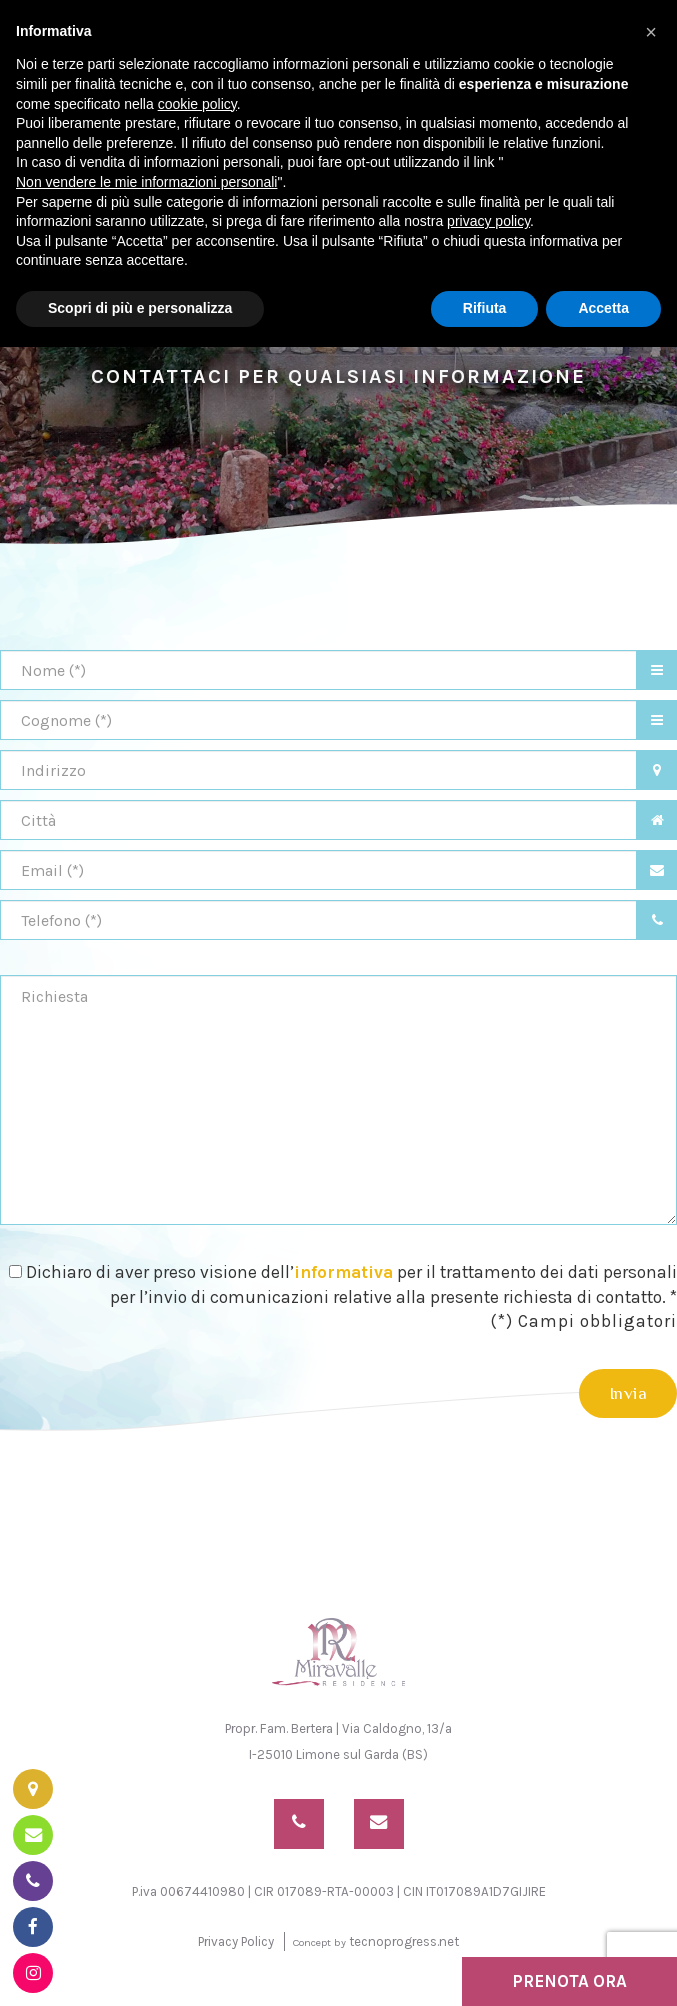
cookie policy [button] (197, 104)
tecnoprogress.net (404, 1939)
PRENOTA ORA (569, 1981)
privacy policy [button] (488, 221)
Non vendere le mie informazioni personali (146, 182)
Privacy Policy (236, 1939)
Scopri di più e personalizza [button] (140, 308)
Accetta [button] (603, 308)
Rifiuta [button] (485, 308)
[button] (651, 32)
